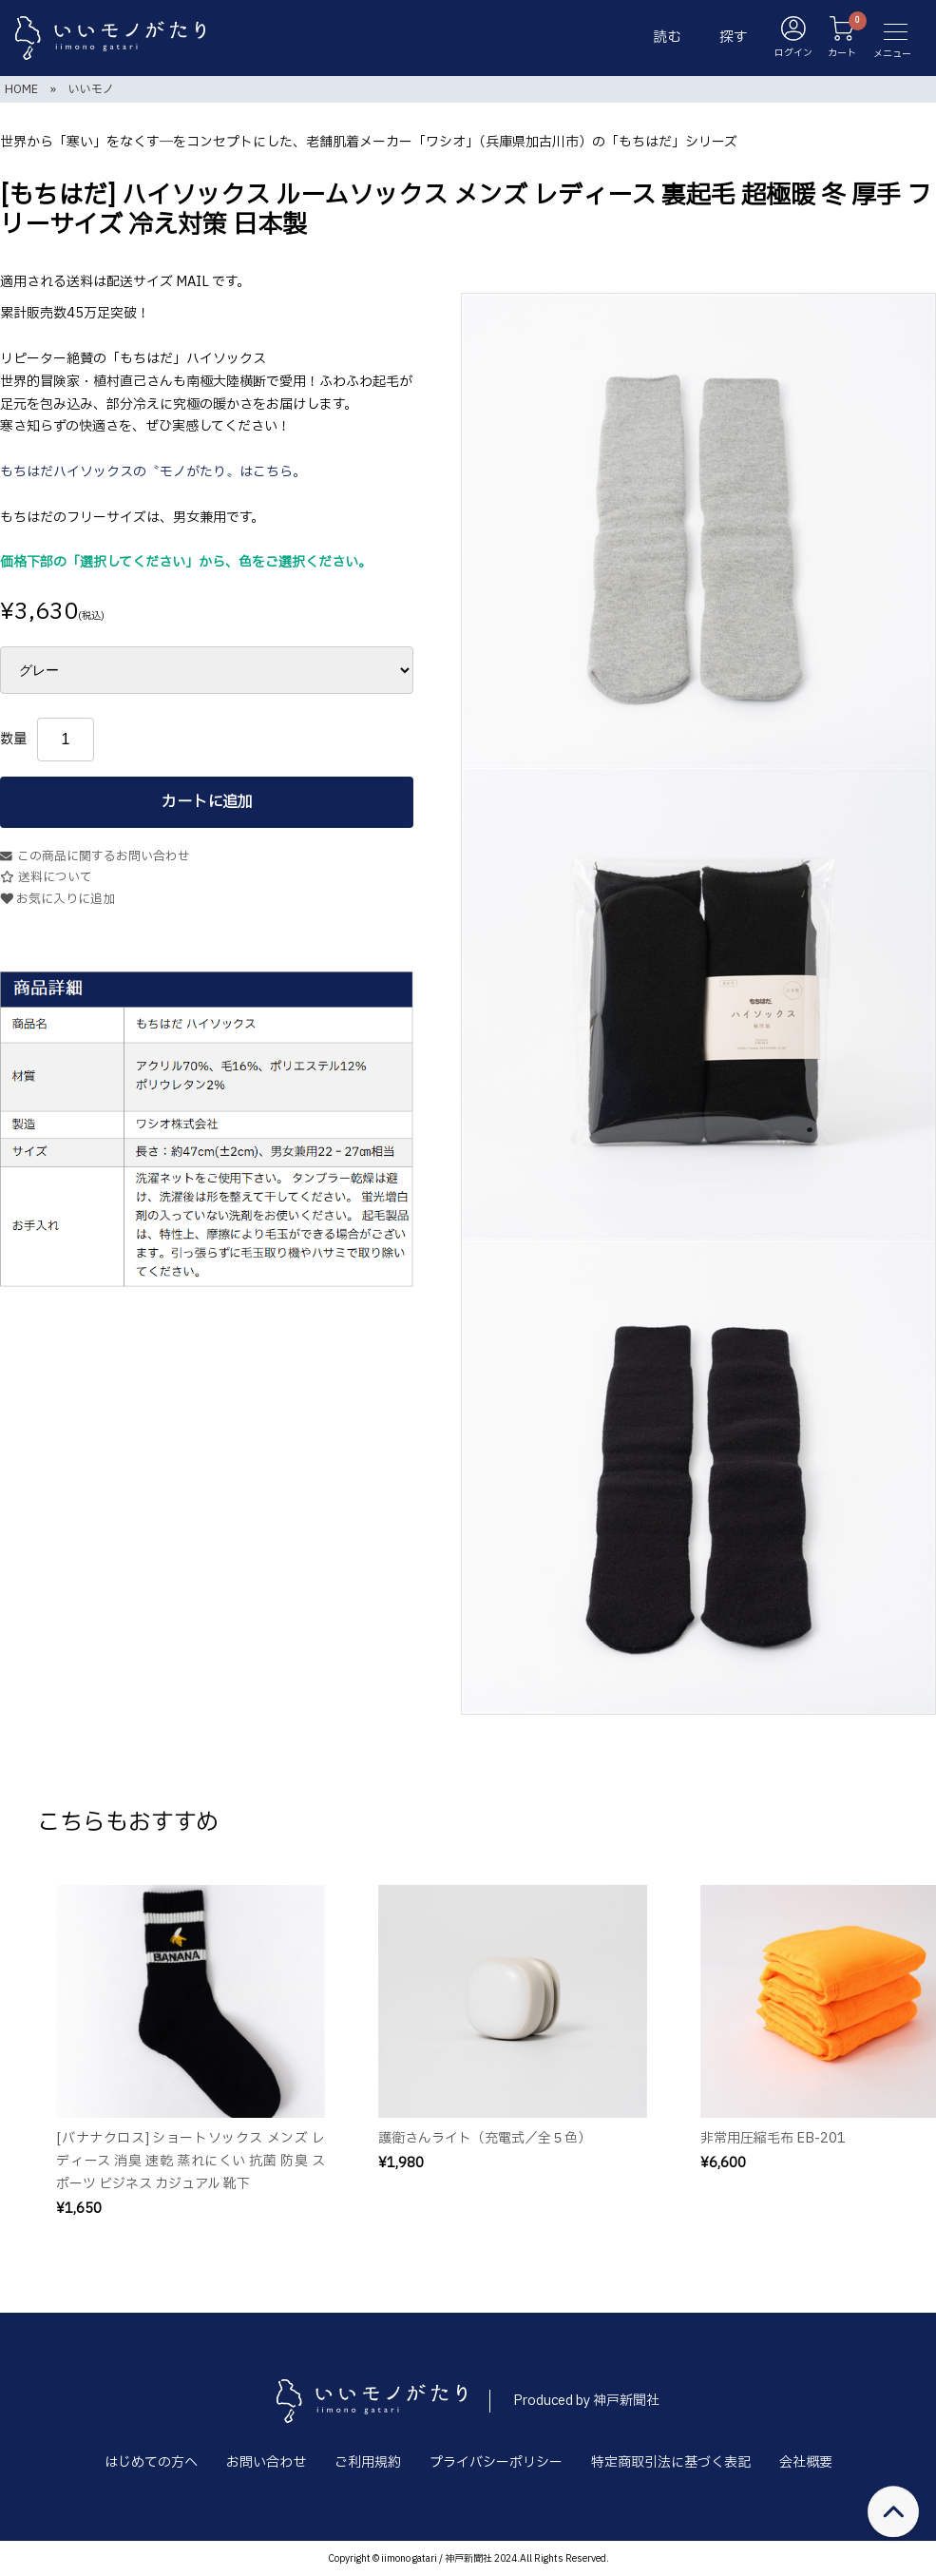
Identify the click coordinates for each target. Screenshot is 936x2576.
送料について (46, 878)
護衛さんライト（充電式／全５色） (484, 2138)
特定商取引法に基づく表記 (671, 2462)
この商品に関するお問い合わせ (95, 857)
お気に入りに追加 (57, 900)
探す (733, 37)
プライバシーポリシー (496, 2462)
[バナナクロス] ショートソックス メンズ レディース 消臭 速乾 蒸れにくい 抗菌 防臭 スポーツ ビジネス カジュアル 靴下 (190, 2161)
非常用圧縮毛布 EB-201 (773, 2138)
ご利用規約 (367, 2462)
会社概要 (805, 2462)
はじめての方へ (151, 2462)
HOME (21, 89)
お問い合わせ (266, 2462)
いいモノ (91, 89)
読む (667, 37)
